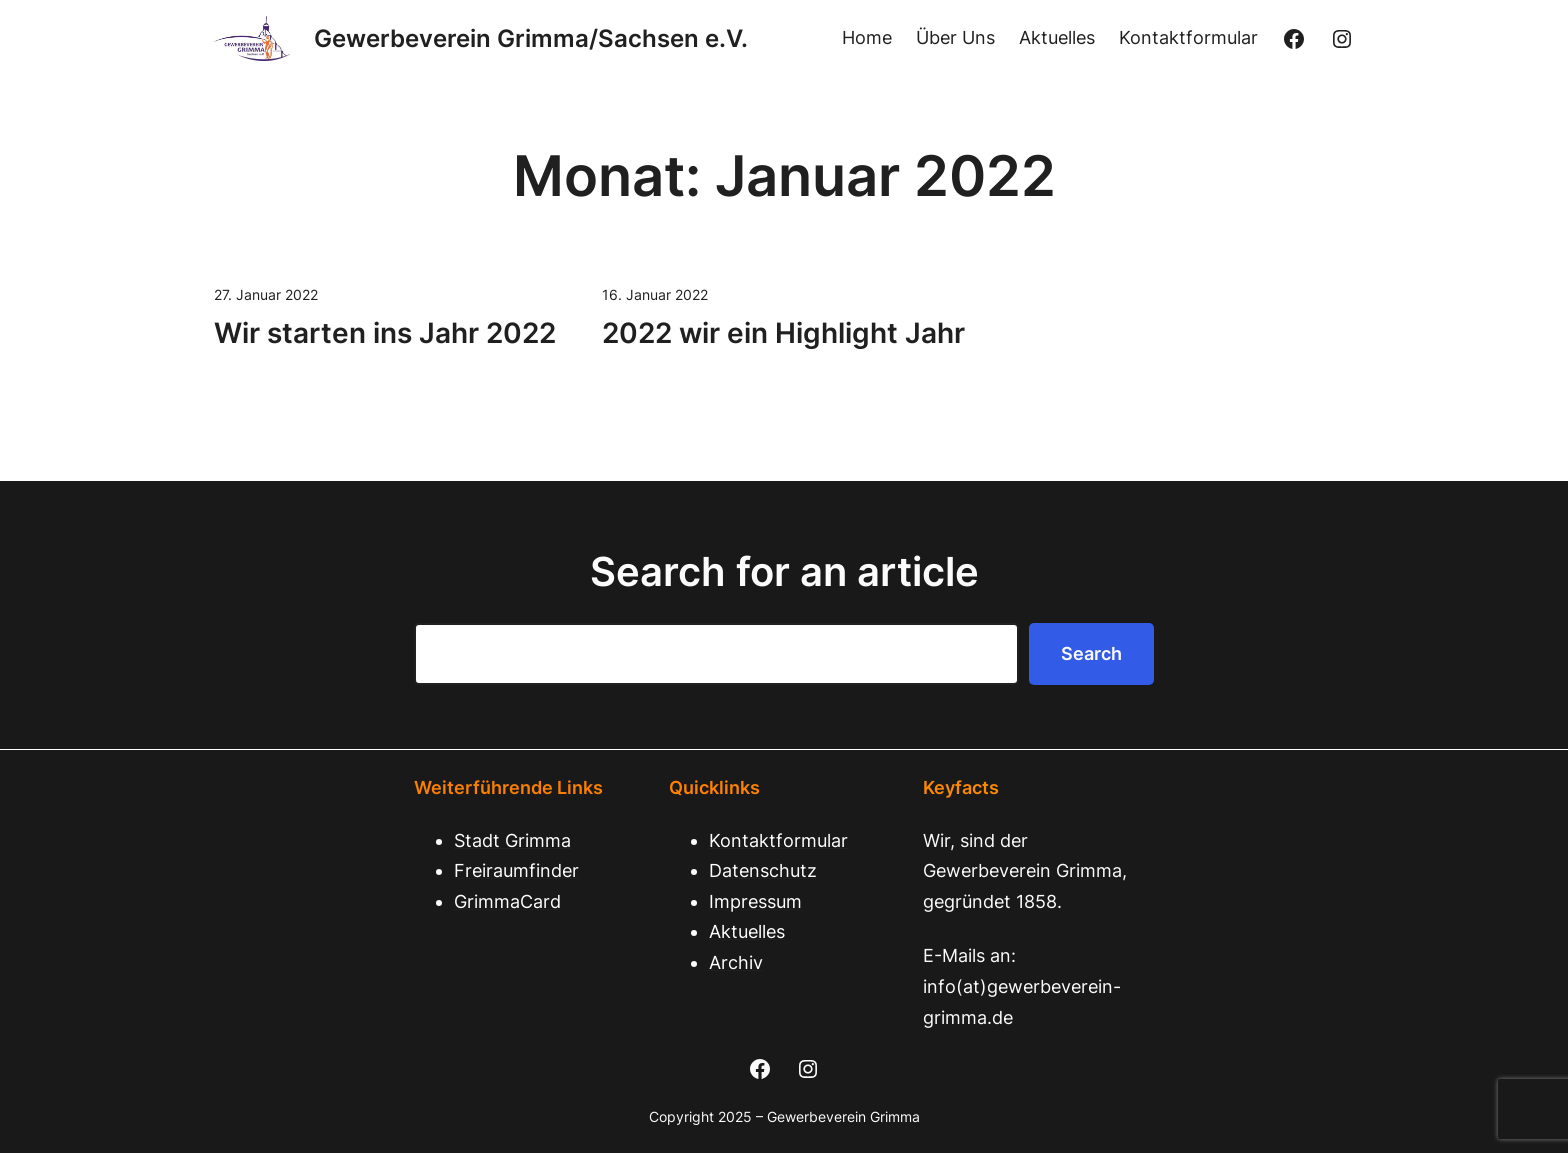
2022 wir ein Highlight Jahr (783, 333)
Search (1091, 653)
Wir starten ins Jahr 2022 (385, 333)
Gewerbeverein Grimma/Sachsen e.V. (531, 38)
